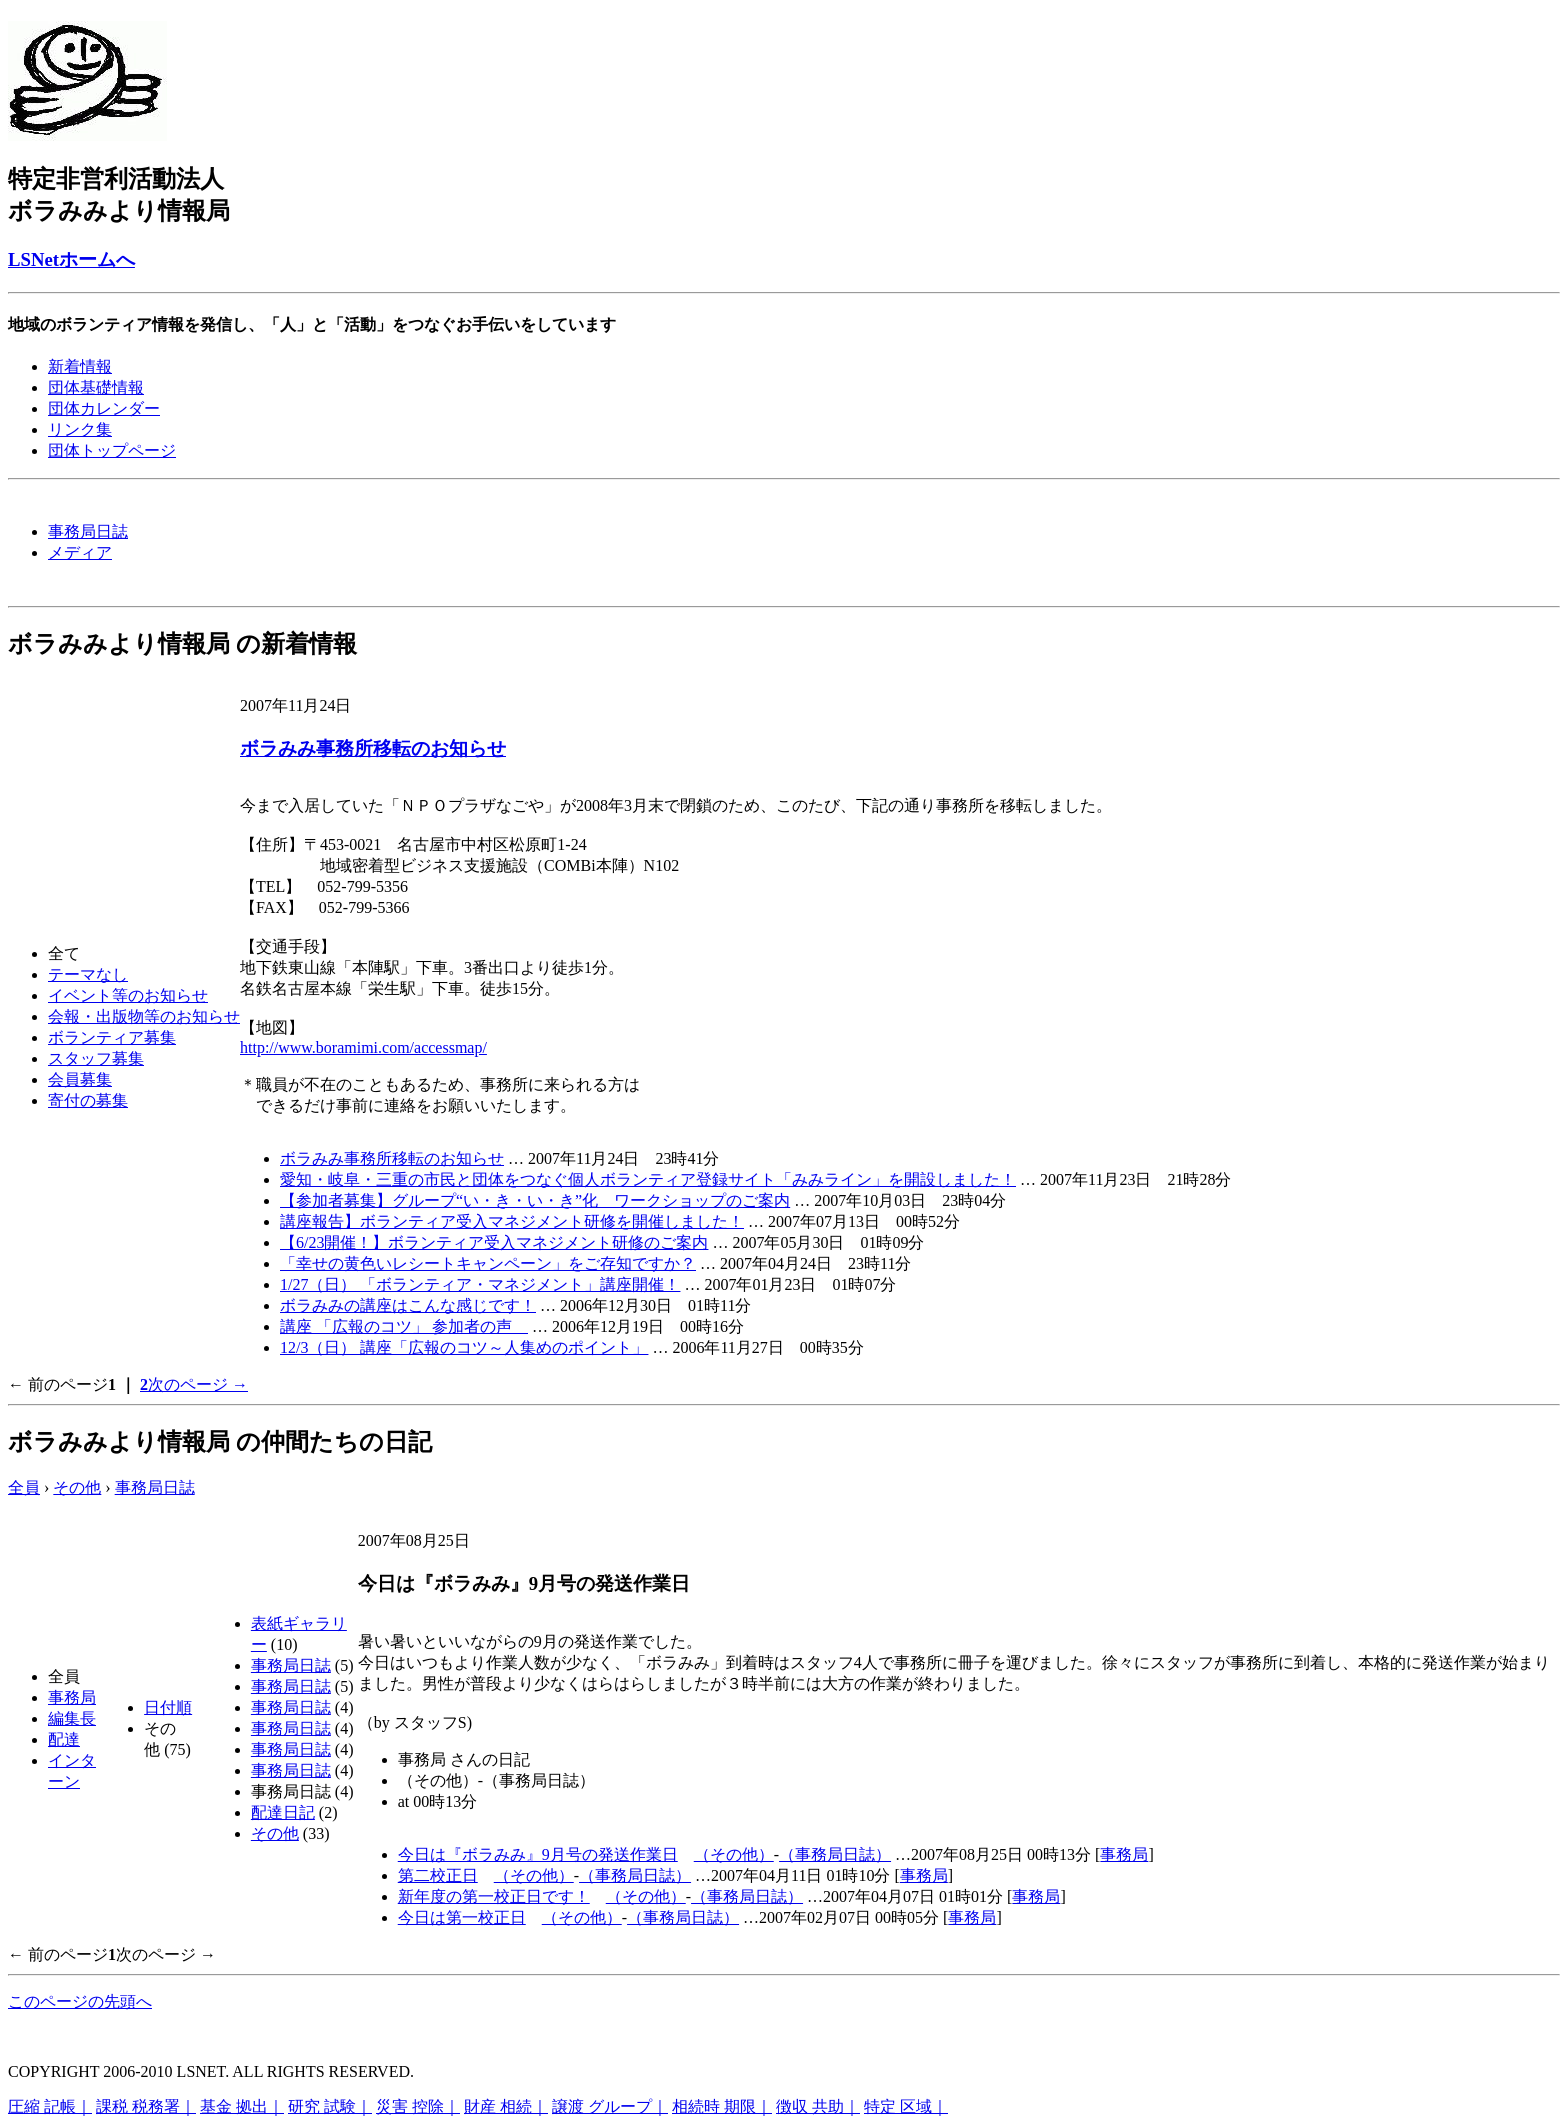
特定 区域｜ (906, 2106)
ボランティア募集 (112, 1037)
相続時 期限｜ (722, 2106)
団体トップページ (112, 450)
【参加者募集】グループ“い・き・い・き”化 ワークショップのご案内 (535, 1200)
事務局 (72, 1697)
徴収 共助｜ (818, 2106)
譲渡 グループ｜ (610, 2106)
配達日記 (283, 1812)
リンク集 (80, 429)
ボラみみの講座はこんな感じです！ (408, 1305)
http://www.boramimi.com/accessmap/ (363, 1047)
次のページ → (198, 1384)
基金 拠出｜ (242, 2106)
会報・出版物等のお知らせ (144, 1016)
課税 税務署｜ (146, 2106)
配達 (64, 1739)
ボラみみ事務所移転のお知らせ (373, 748)
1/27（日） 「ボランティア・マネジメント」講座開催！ (480, 1284)
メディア (80, 552)
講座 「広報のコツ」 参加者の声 (404, 1326)
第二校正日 (438, 1875)
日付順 (168, 1707)
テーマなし (88, 974)
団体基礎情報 (96, 387)
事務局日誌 (88, 531)
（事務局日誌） (835, 1854)
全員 (24, 1487)
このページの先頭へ (80, 2001)
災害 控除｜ (418, 2106)
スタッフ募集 (96, 1058)
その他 (77, 1487)
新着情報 (80, 366)
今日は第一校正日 (462, 1917)
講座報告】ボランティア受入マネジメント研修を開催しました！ (512, 1221)
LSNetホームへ (71, 259)
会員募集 (80, 1079)
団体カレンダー (104, 408)
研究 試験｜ (330, 2106)
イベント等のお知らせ (128, 995)
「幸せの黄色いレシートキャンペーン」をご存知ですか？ (488, 1263)
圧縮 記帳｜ (50, 2106)
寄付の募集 (88, 1100)
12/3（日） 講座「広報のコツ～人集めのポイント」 (464, 1347)
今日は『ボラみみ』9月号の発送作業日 (538, 1854)
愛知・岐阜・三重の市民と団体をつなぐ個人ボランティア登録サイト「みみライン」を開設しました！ (648, 1179)
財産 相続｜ (506, 2106)
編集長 (72, 1718)
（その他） (734, 1854)
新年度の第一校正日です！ (494, 1896)
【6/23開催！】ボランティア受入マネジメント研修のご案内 (494, 1242)
